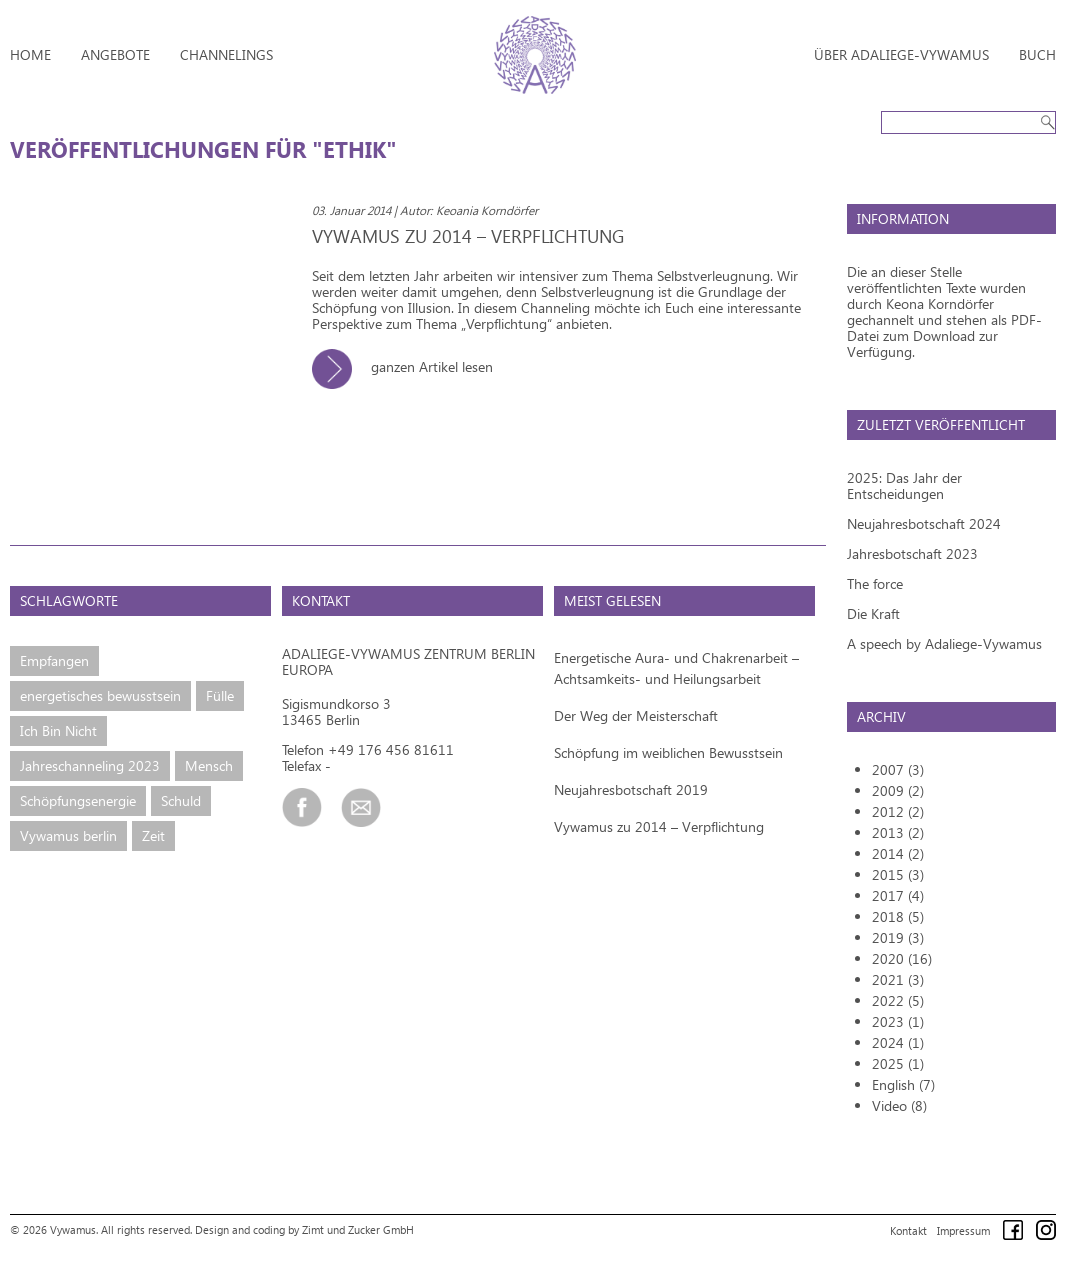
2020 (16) (902, 958)
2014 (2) (898, 853)
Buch (1037, 54)
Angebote (115, 54)
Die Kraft (873, 613)
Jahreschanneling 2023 (90, 765)
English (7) (903, 1084)
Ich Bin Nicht (58, 730)
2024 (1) (898, 1042)
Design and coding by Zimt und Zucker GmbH (304, 1229)
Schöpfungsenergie (78, 800)
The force (875, 583)
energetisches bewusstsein (100, 695)
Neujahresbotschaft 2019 (631, 789)
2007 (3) (898, 769)
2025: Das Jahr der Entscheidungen (904, 485)
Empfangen (54, 660)
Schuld (181, 800)
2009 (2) (898, 790)
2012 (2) (898, 811)
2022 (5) (898, 1000)
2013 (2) (898, 832)
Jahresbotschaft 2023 (912, 553)
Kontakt (908, 1230)
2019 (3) (898, 937)
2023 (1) (898, 1021)
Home (30, 54)
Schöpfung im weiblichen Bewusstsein (668, 752)
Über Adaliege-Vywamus (901, 54)
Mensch (209, 765)
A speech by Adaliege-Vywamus (944, 643)
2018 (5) (898, 916)
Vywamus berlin (68, 835)
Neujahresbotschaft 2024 (924, 523)
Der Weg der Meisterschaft (636, 715)
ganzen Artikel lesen (410, 366)
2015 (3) (898, 874)
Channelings (226, 54)
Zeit (153, 835)
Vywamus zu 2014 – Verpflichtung (659, 826)
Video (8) (899, 1105)
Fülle (220, 695)
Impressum (963, 1230)
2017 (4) (898, 895)
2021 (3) (898, 979)
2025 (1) (898, 1063)
